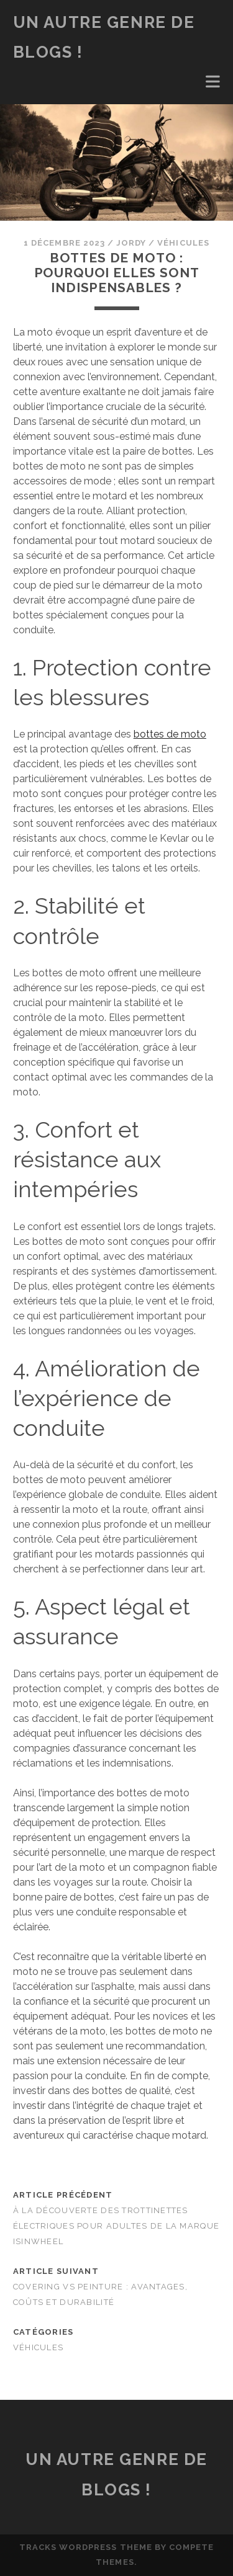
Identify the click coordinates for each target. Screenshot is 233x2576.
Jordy (131, 242)
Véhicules (183, 242)
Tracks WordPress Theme (85, 2547)
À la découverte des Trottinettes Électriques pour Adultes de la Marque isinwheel (116, 2226)
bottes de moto (170, 734)
